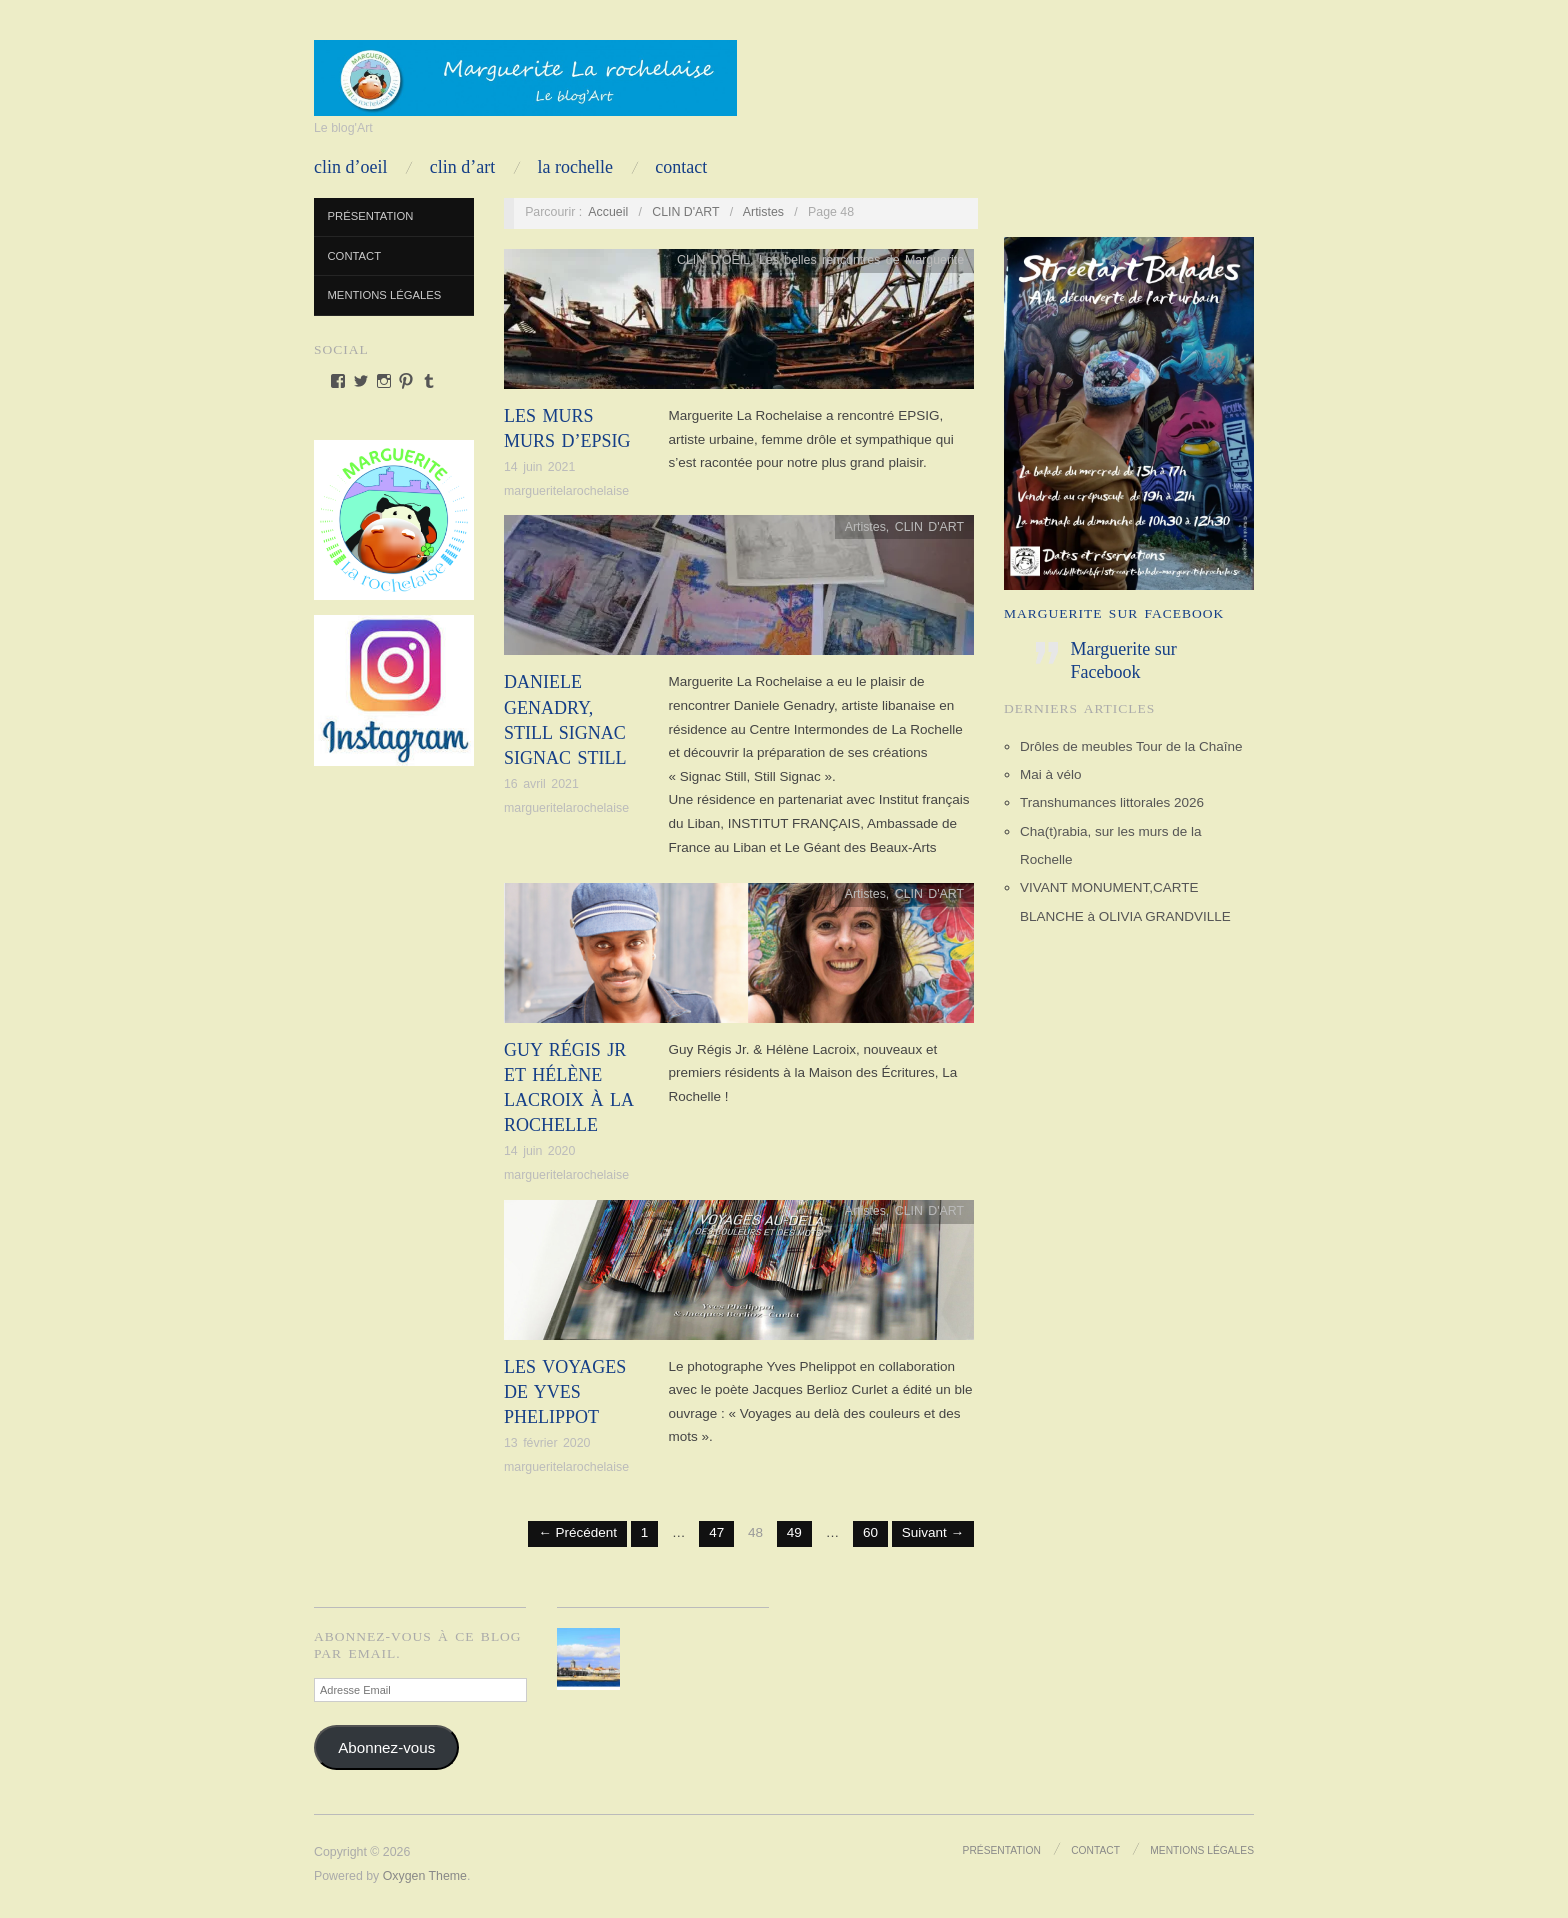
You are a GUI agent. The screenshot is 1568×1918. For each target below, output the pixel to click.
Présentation (371, 216)
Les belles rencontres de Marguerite (861, 260)
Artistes (763, 212)
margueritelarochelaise (566, 491)
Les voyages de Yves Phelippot (565, 1392)
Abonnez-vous (386, 1747)
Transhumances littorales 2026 (1112, 802)
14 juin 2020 (539, 1151)
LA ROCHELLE (575, 167)
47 (716, 1532)
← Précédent (577, 1532)
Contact (681, 167)
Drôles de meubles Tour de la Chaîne (1131, 746)
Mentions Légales (385, 295)
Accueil (608, 212)
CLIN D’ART (462, 167)
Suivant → (933, 1532)
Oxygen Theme (425, 1876)
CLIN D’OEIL (350, 167)
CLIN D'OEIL (713, 260)
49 (794, 1532)
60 (870, 1532)
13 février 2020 (547, 1443)
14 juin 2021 (539, 467)
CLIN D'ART (685, 212)
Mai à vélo (1051, 774)
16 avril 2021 (541, 784)
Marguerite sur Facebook (1114, 613)
